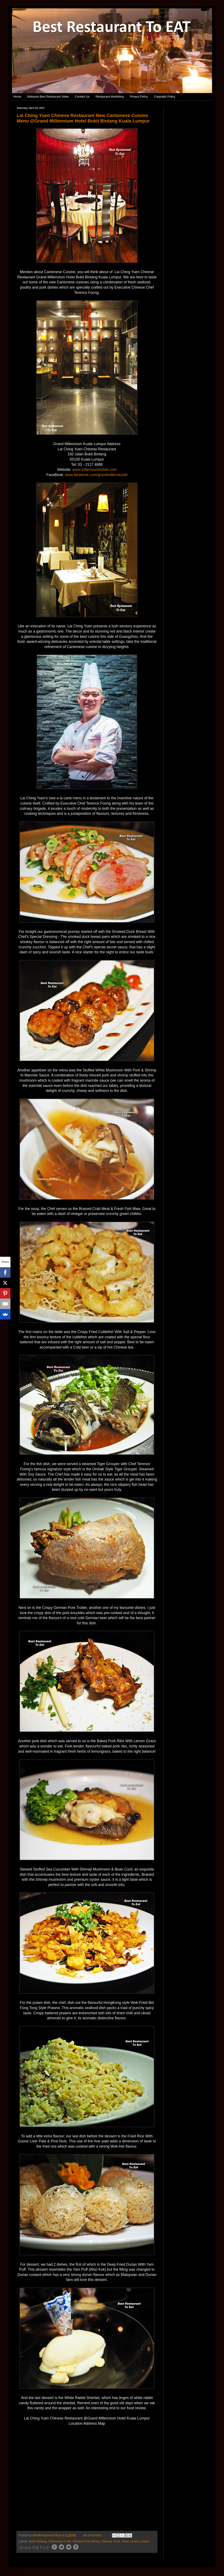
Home (17, 96)
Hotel (125, 2541)
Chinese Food (110, 2541)
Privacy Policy (139, 96)
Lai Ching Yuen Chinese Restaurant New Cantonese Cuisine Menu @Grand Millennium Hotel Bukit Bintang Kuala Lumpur (83, 118)
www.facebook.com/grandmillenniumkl (96, 475)
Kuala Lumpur (139, 2541)
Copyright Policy (164, 96)
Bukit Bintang (38, 2541)
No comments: (93, 2535)
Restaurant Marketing (110, 96)
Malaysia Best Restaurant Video (48, 96)
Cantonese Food (59, 2541)
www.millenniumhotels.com (94, 469)
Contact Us (82, 96)
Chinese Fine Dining (86, 2541)
